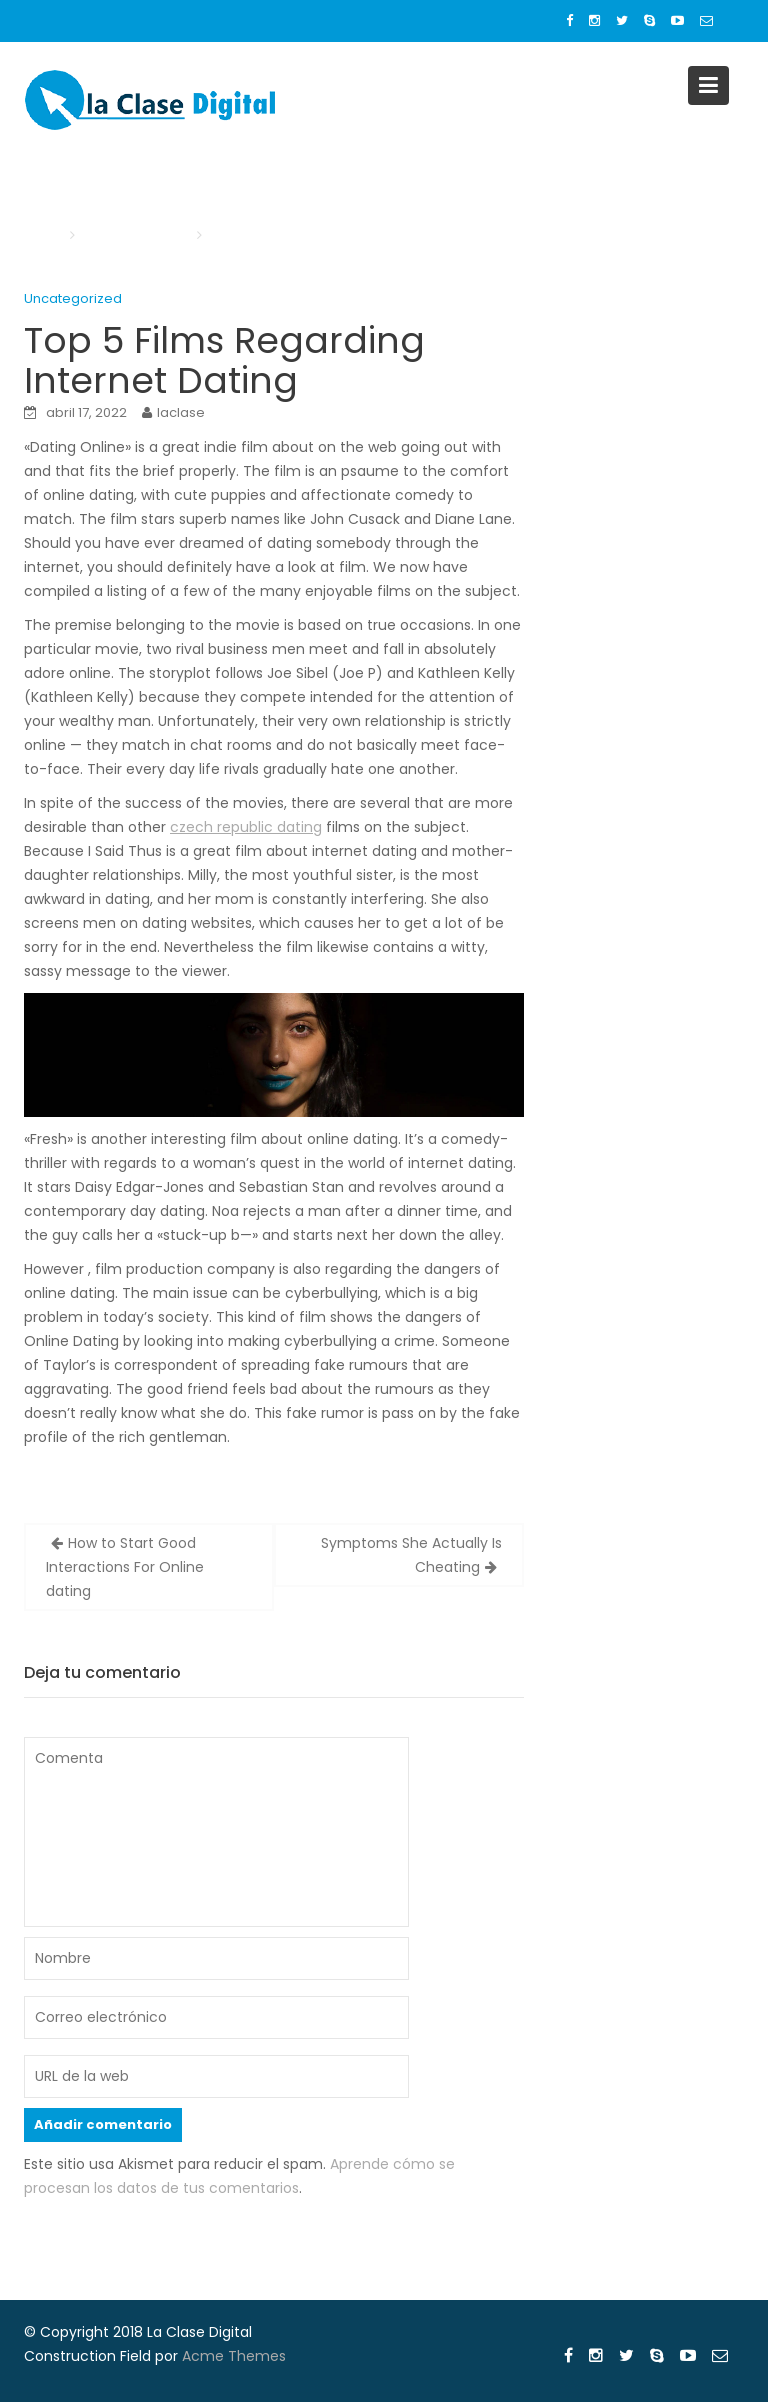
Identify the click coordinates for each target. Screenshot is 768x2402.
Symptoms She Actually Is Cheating (411, 1555)
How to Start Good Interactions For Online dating (125, 1567)
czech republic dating (246, 827)
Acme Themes (234, 2356)
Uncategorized (73, 298)
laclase (181, 412)
